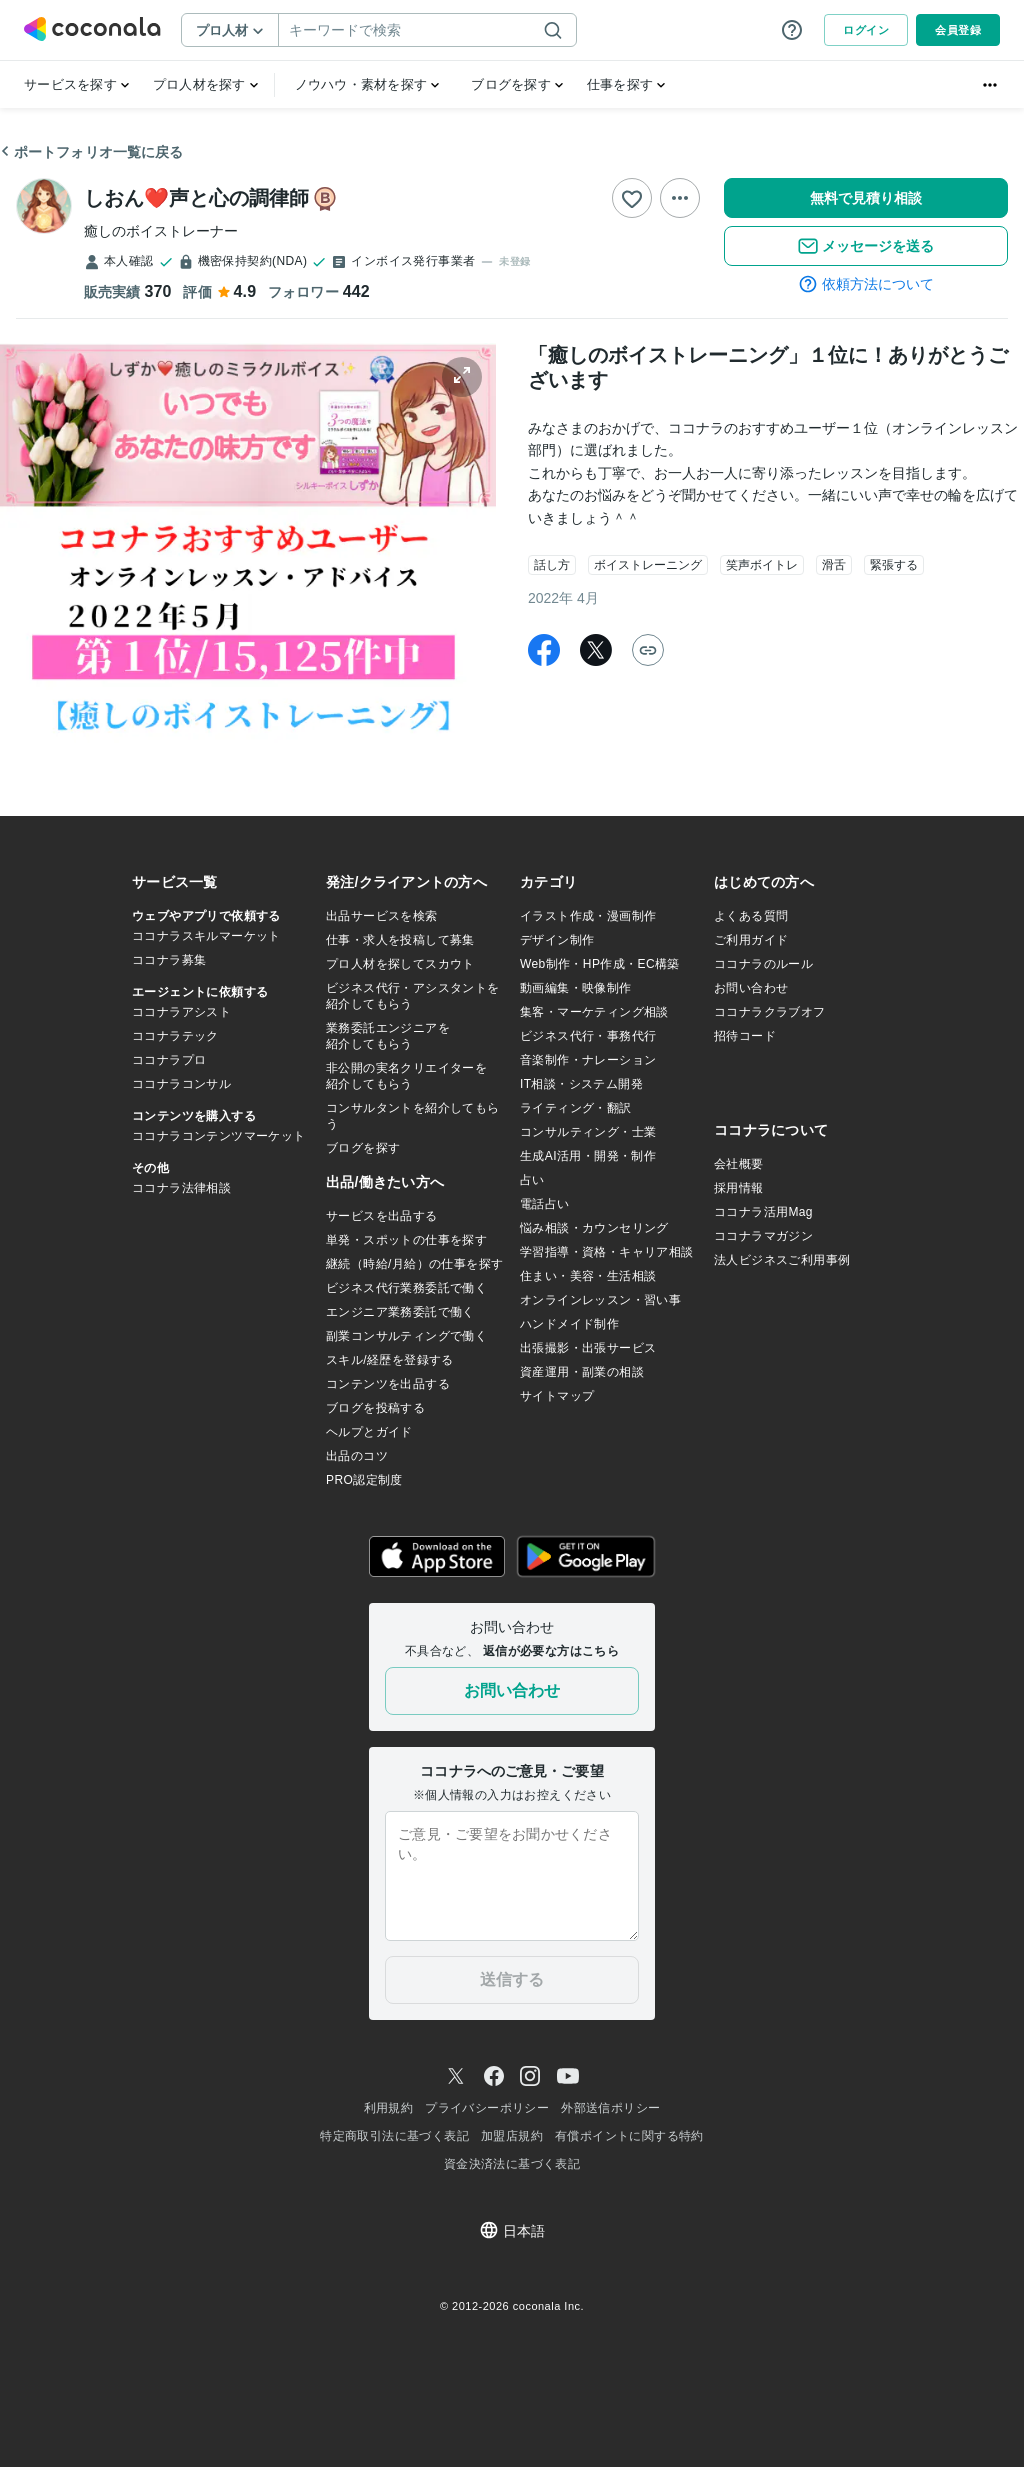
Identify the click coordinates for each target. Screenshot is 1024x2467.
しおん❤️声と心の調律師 (196, 198)
